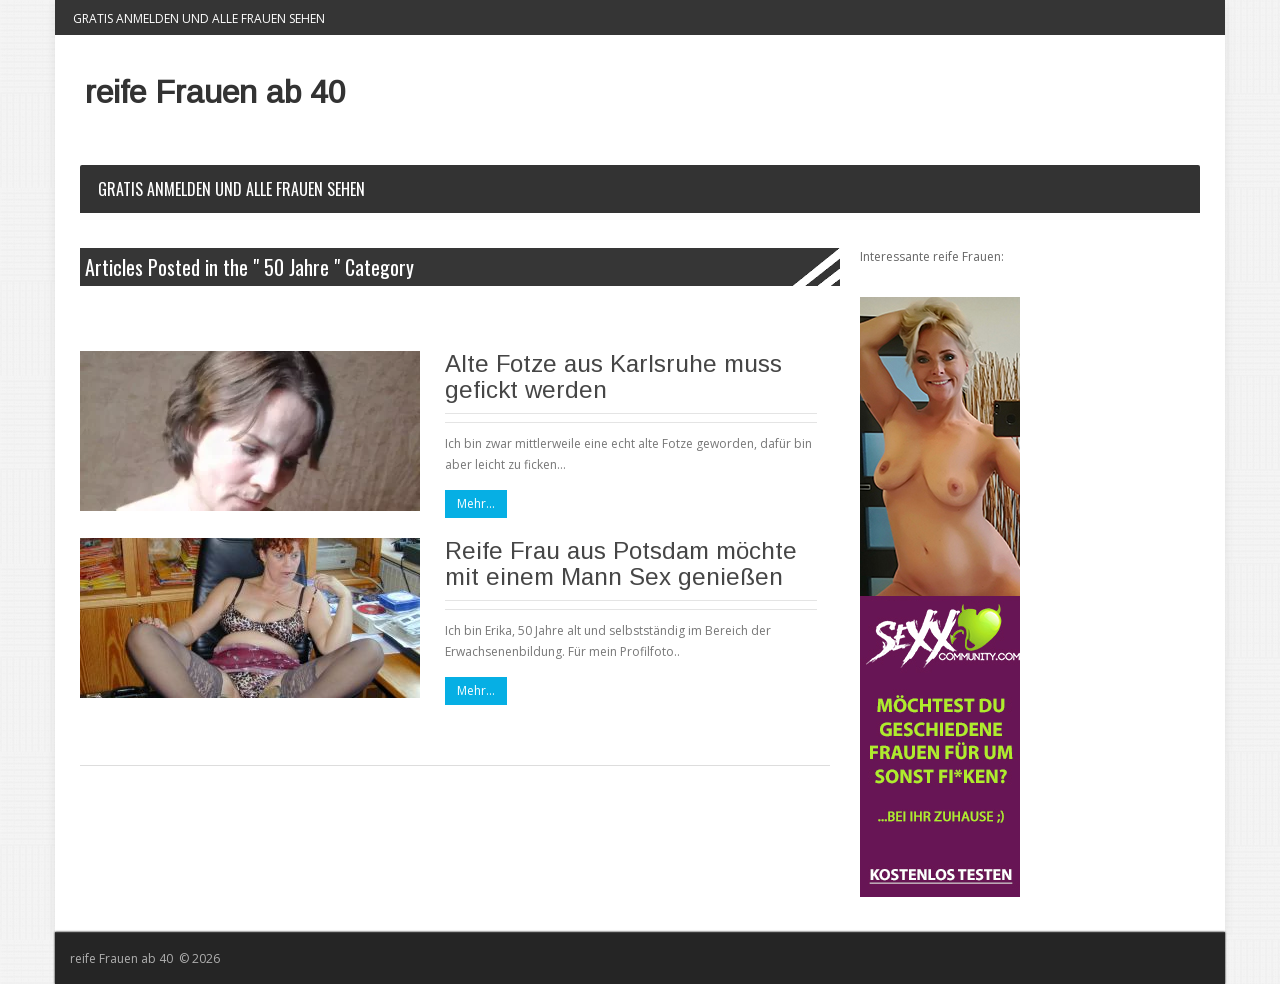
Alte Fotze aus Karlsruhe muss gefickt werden (613, 376)
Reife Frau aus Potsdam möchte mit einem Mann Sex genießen (621, 563)
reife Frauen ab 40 (215, 92)
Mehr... (476, 503)
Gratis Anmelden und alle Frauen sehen (199, 18)
